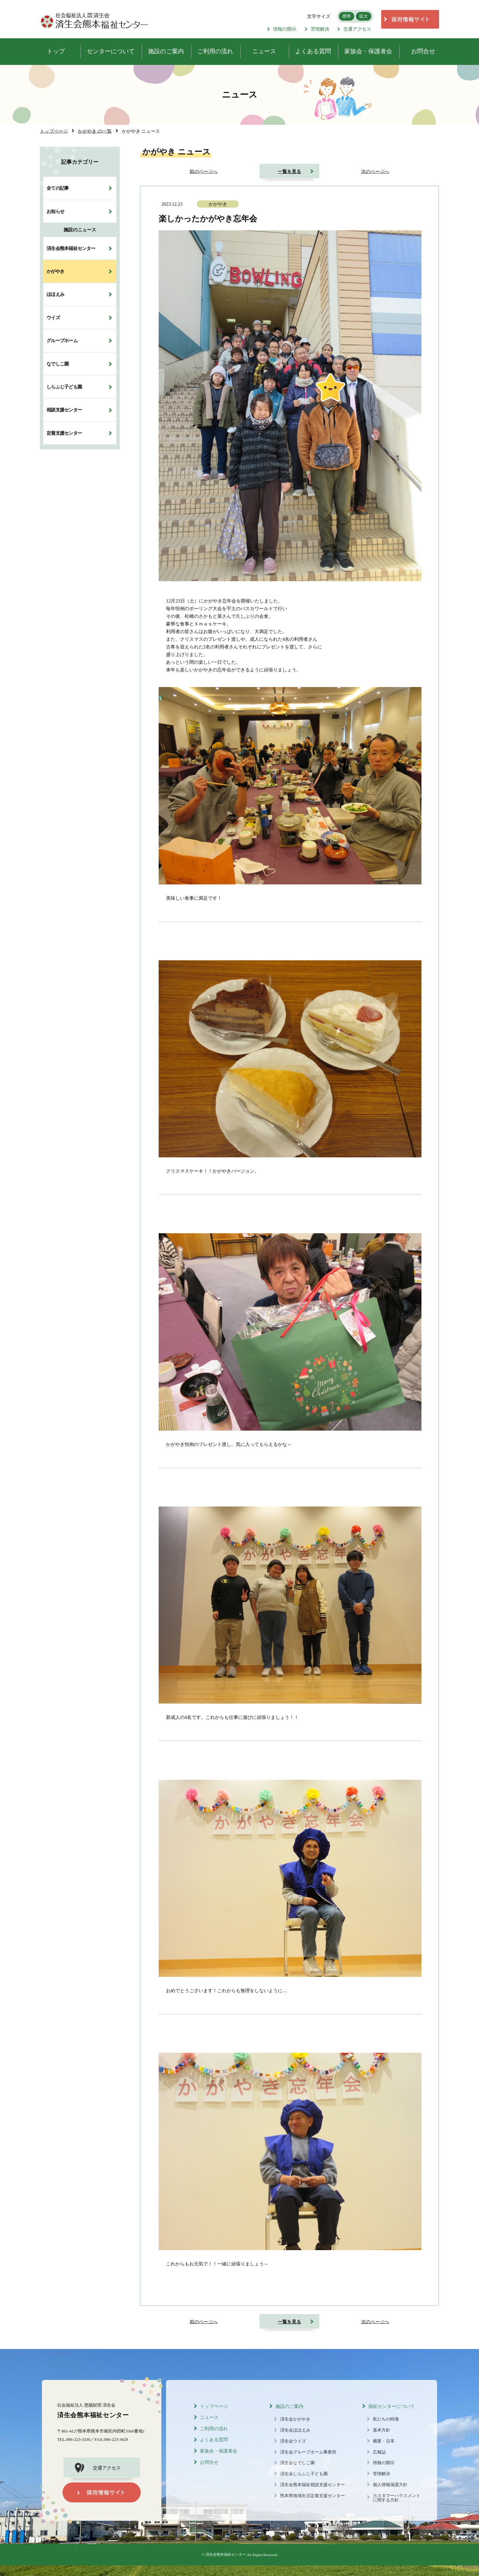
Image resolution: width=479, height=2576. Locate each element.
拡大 (363, 16)
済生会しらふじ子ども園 (304, 2473)
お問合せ (209, 2462)
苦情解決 (317, 29)
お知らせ (55, 211)
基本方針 (381, 2430)
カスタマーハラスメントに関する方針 (396, 2497)
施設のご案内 (289, 2406)
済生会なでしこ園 (297, 2462)
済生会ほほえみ (295, 2430)
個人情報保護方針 (390, 2484)
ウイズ (53, 317)
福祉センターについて (391, 2406)
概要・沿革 (384, 2441)
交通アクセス (354, 29)
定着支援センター (64, 433)
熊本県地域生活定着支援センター (312, 2495)
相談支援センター (64, 409)
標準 (346, 16)
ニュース (209, 2417)
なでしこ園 (58, 363)
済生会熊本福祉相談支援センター (312, 2484)
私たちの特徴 (386, 2419)
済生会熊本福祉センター (71, 248)
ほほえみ (55, 294)
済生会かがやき (295, 2419)
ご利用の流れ (214, 2428)
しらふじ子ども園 (64, 386)
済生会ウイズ (293, 2441)
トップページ (214, 2406)
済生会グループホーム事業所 (308, 2452)
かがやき (55, 271)
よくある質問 (214, 2439)
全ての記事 (58, 188)
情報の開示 (281, 29)
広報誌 (379, 2452)
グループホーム (62, 340)
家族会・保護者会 (218, 2451)
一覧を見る (289, 171)
